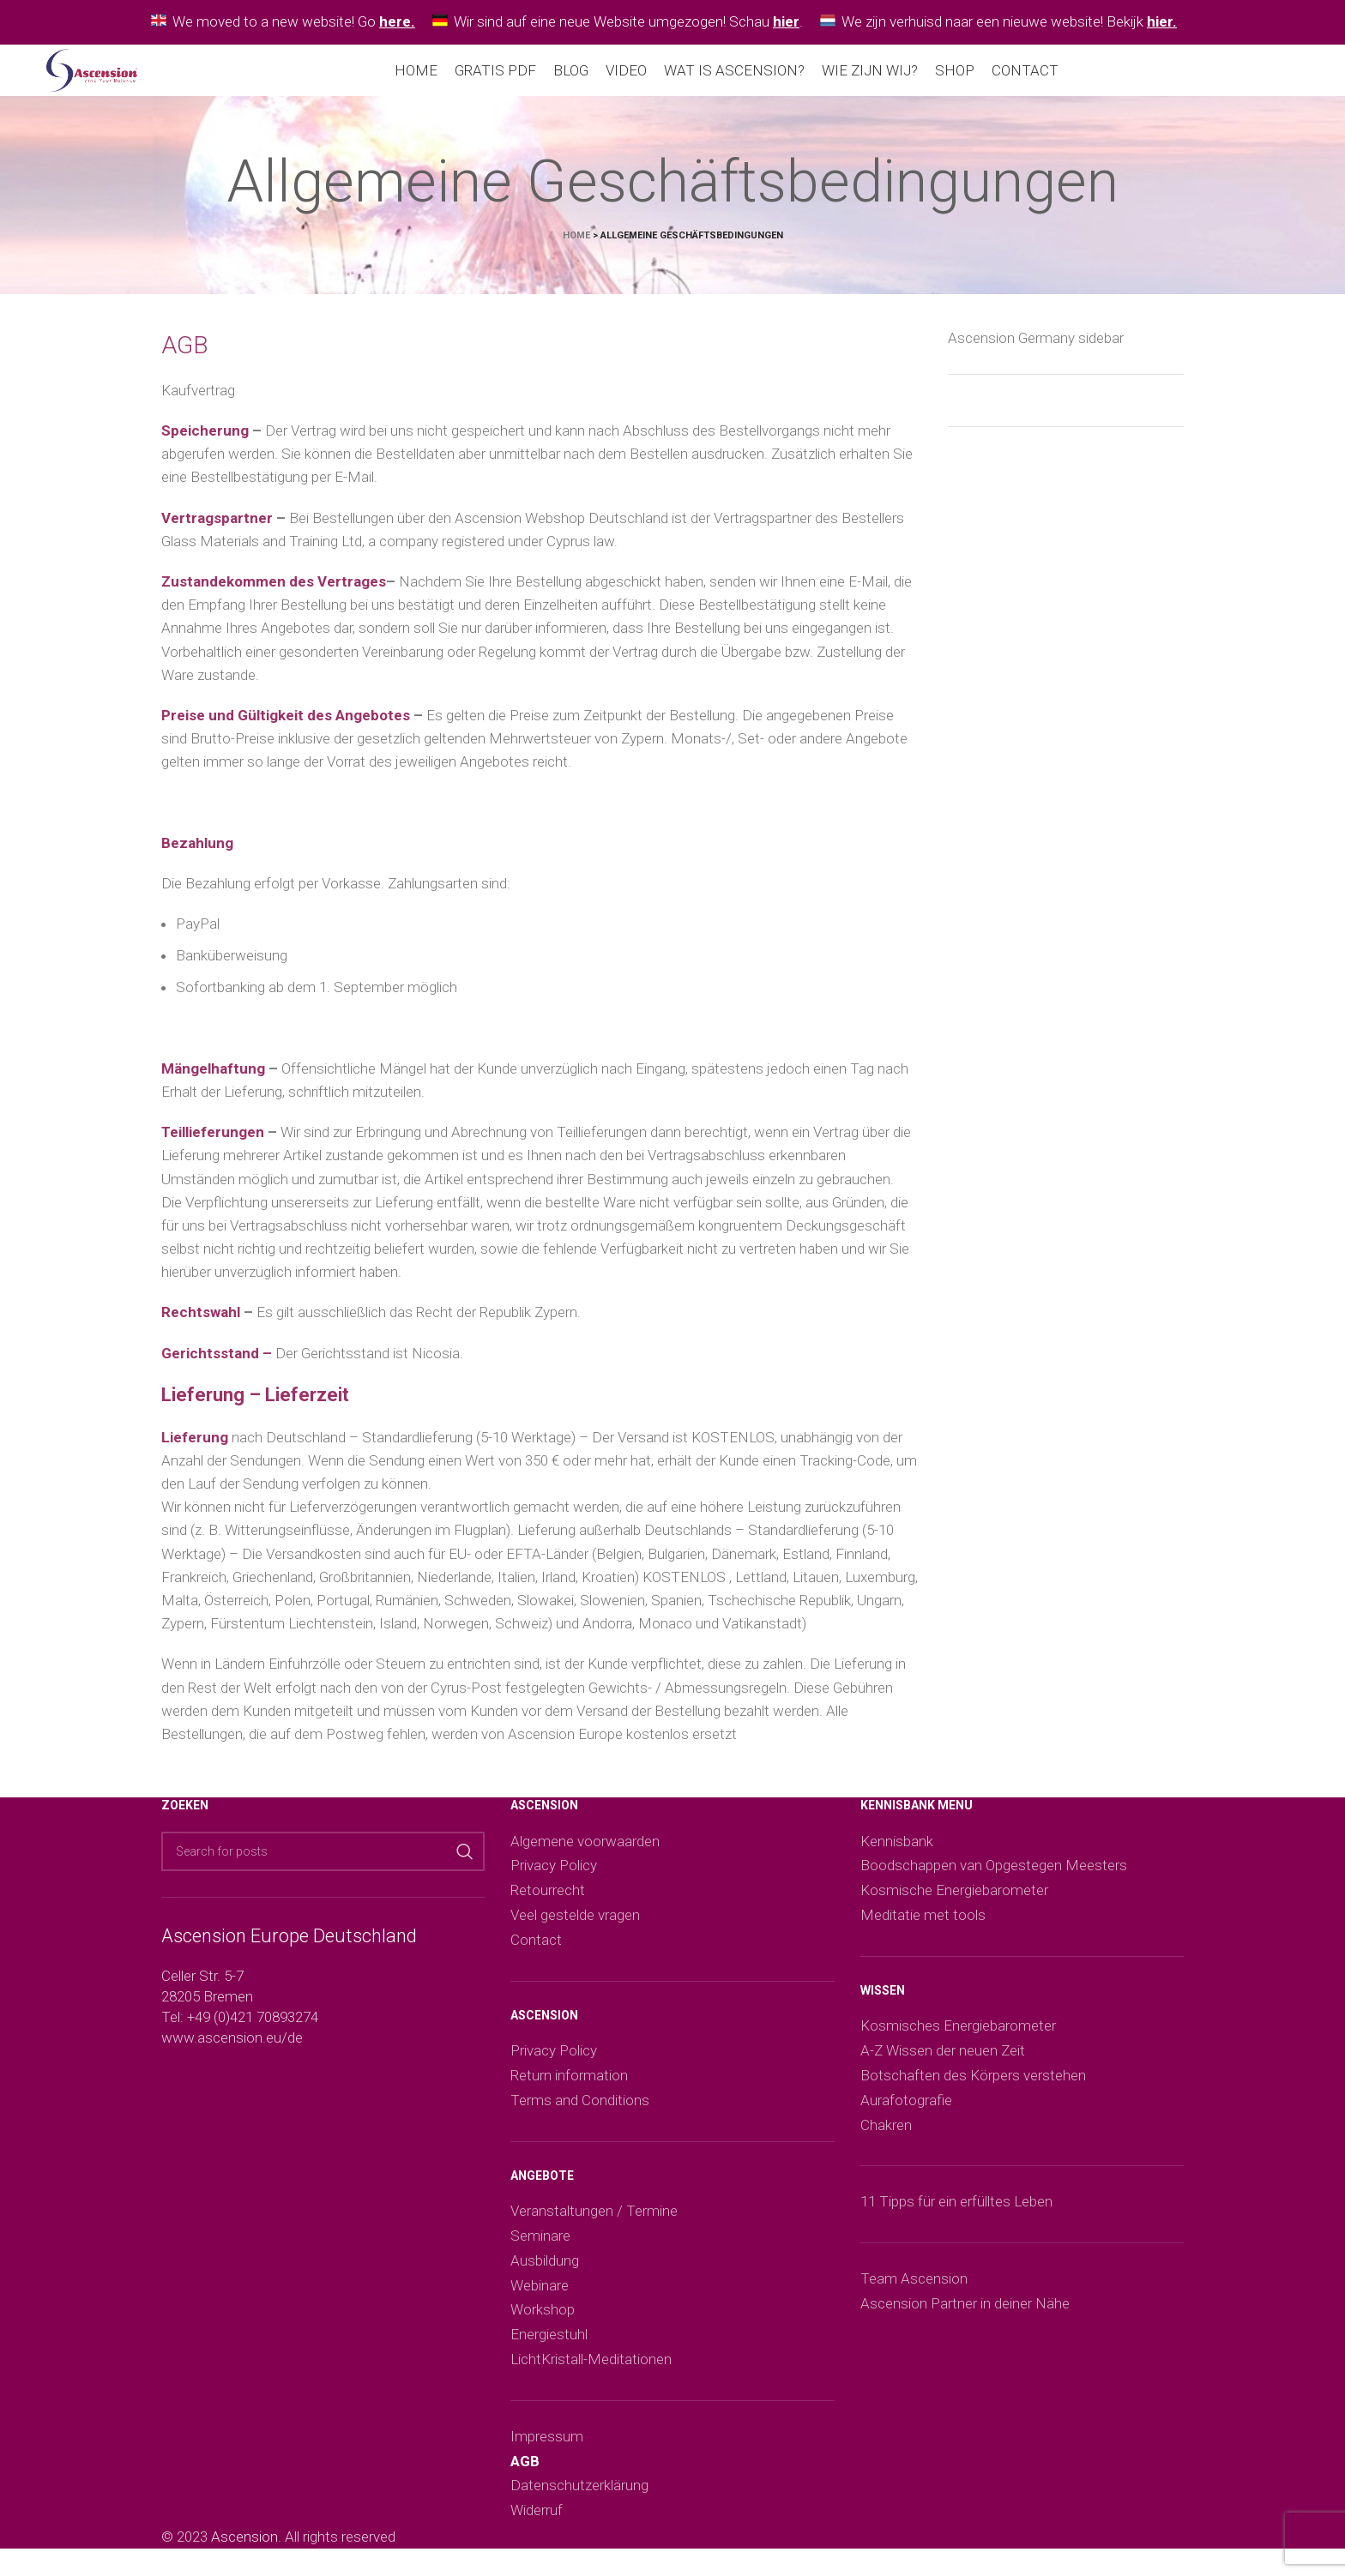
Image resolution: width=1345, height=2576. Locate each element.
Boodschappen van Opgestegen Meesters (993, 1875)
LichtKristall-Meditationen (591, 2369)
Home (576, 245)
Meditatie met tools (923, 1925)
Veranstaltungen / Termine (594, 2221)
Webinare (539, 2295)
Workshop (542, 2319)
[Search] (323, 1861)
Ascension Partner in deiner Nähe (965, 2313)
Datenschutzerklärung (579, 2495)
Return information (569, 2085)
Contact (536, 1950)
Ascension (244, 2546)
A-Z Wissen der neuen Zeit (942, 2060)
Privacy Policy (553, 1875)
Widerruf (536, 2520)
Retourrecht (547, 1900)
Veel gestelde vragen (575, 1925)
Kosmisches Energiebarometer (958, 2035)
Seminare (540, 2245)
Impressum (546, 2446)
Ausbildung (544, 2270)
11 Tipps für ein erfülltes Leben (956, 2211)
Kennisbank (896, 1851)
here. (397, 21)
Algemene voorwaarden (585, 1851)
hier (786, 21)
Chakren (886, 2135)
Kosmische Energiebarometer (954, 1900)
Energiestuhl (549, 2344)
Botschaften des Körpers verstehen (973, 2085)
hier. (1162, 21)
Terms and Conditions (579, 2110)
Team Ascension (914, 2288)
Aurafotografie (906, 2110)
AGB (525, 2471)
